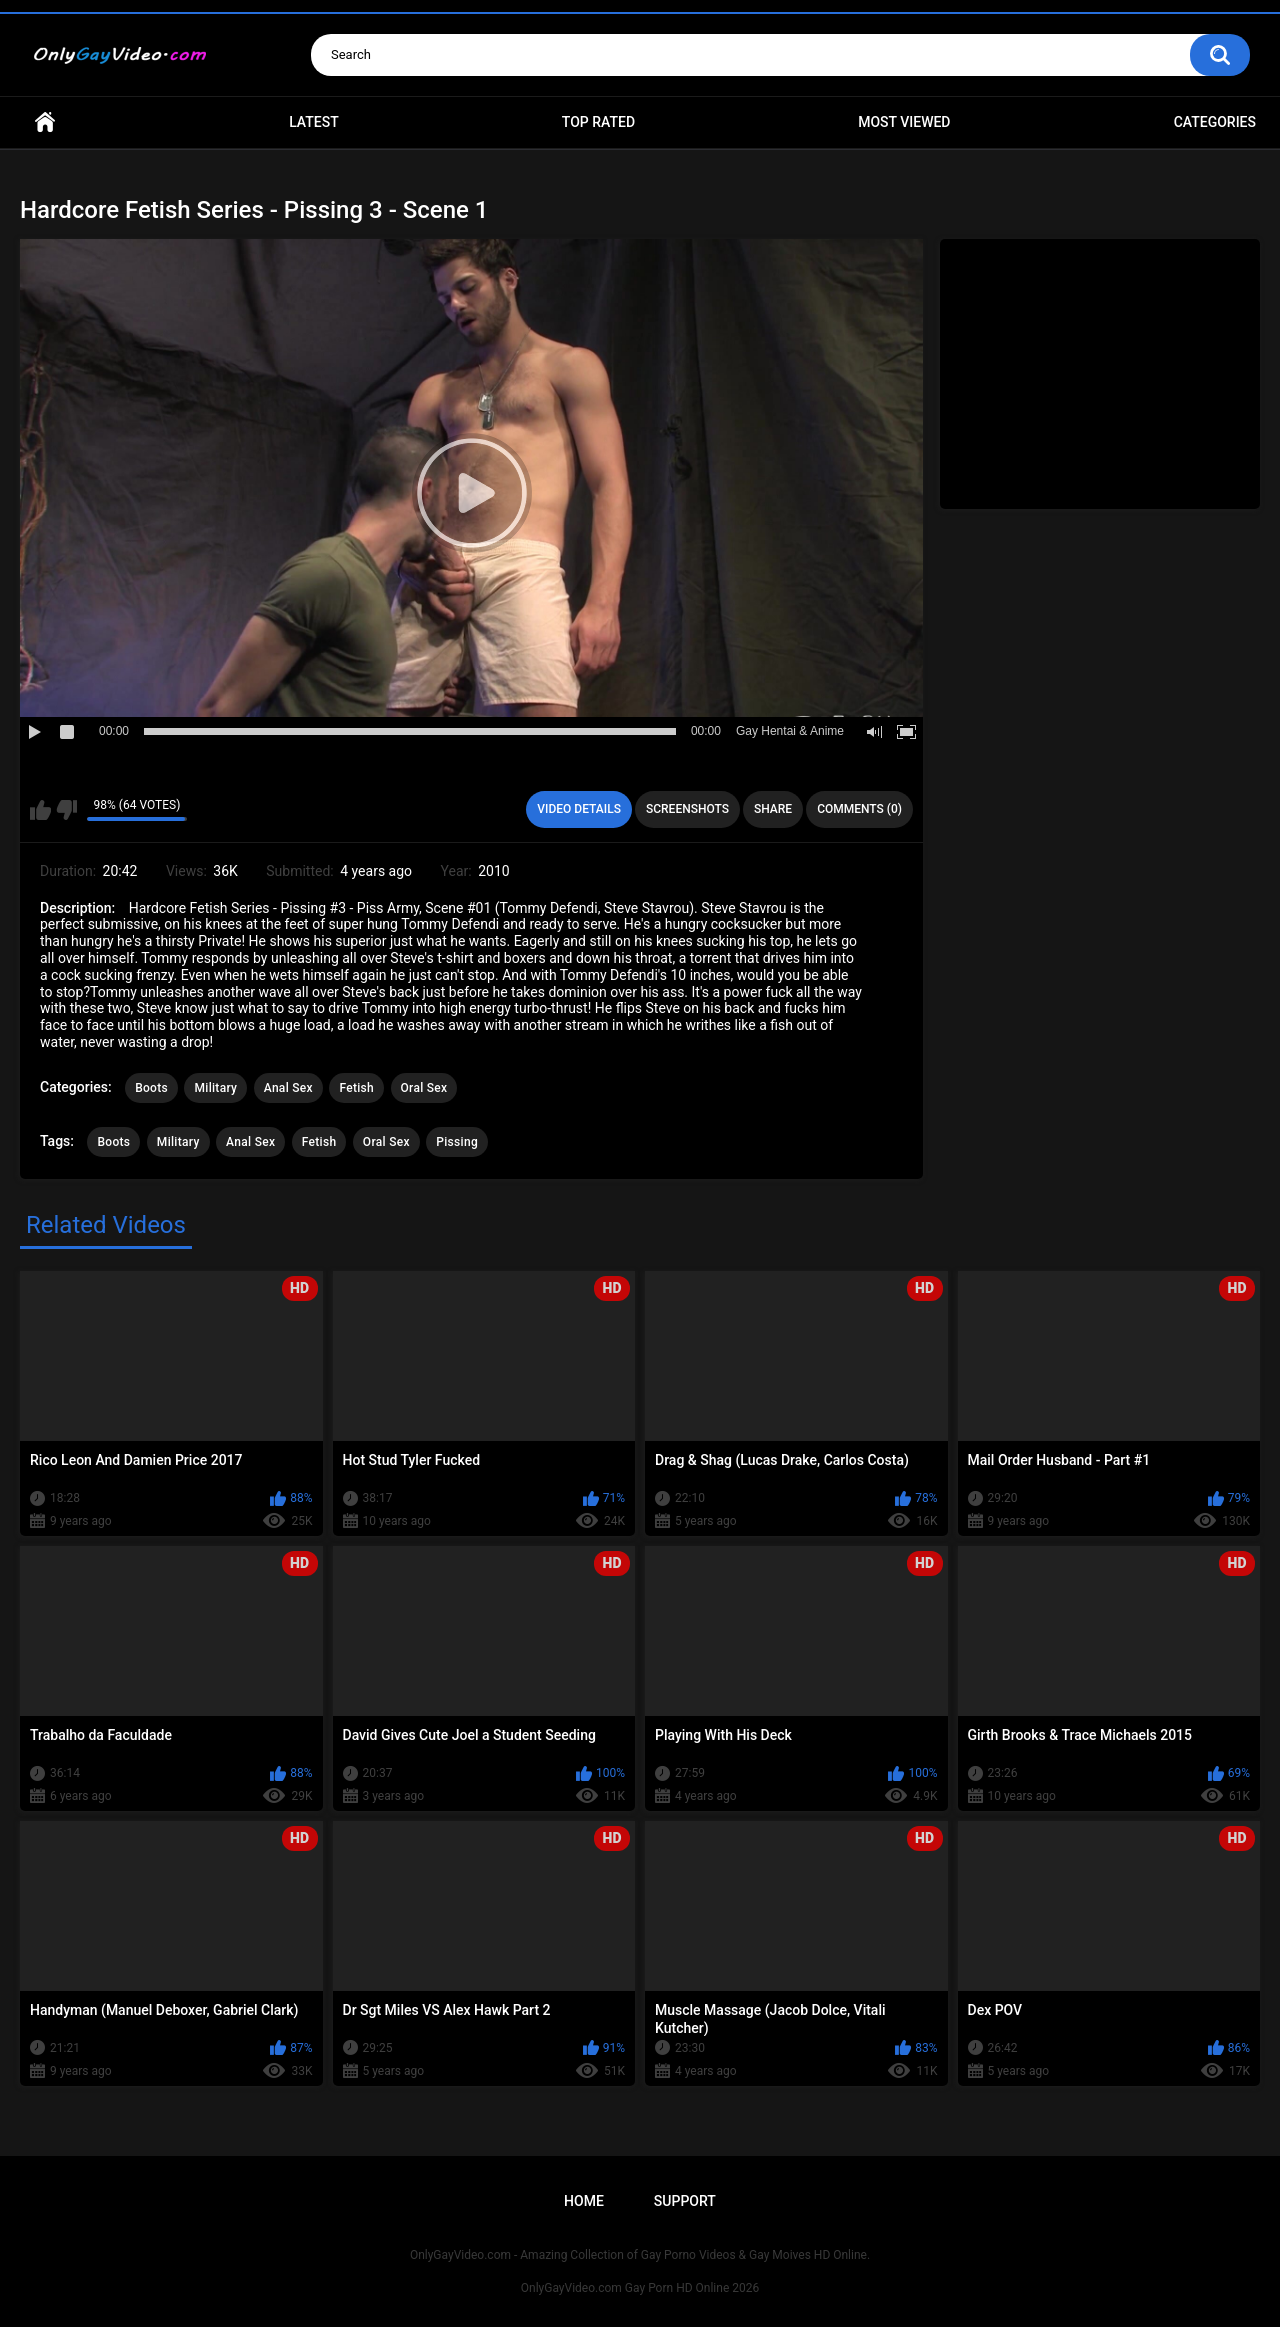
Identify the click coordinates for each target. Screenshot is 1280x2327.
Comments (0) (859, 809)
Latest (314, 122)
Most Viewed (904, 122)
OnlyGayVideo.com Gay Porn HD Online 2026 (640, 2288)
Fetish (356, 1088)
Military (215, 1088)
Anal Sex (288, 1088)
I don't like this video (66, 810)
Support (685, 2201)
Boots (151, 1088)
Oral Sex (424, 1088)
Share (773, 809)
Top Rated (598, 122)
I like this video (40, 810)
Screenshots (687, 809)
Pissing (457, 1142)
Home (45, 122)
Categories (1215, 122)
